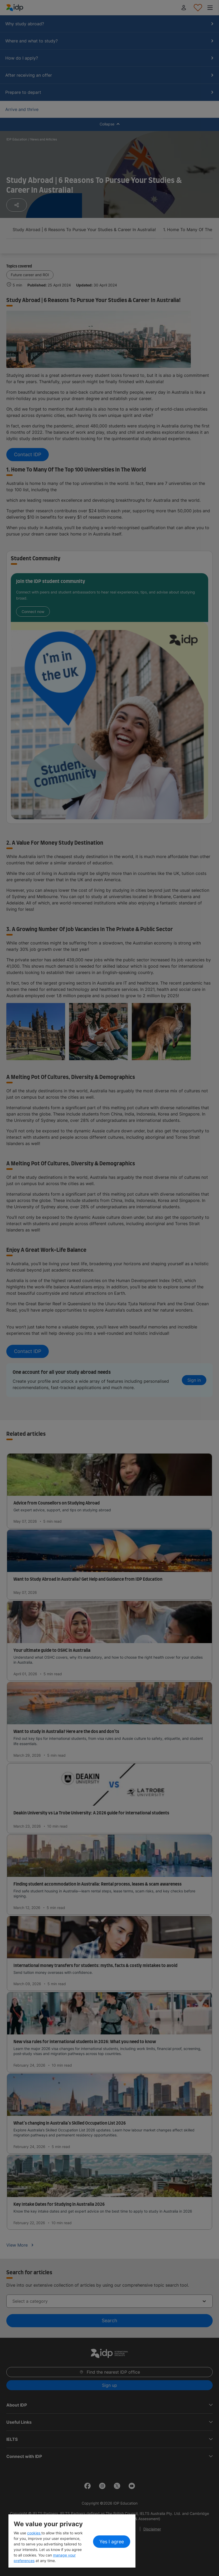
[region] (71, 2541)
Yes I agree (111, 2541)
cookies (34, 2533)
